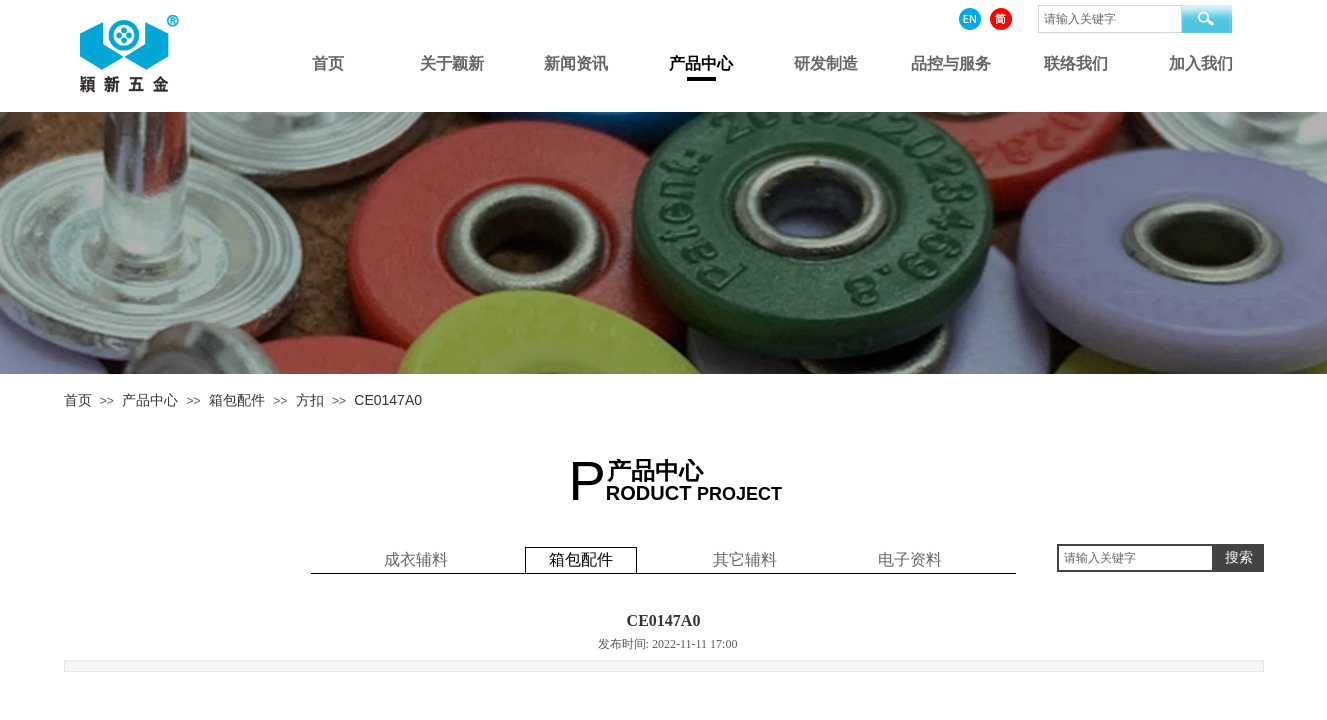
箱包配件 (237, 400)
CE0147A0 (388, 400)
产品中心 (150, 400)
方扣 (310, 400)
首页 (78, 400)
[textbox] (1135, 558)
